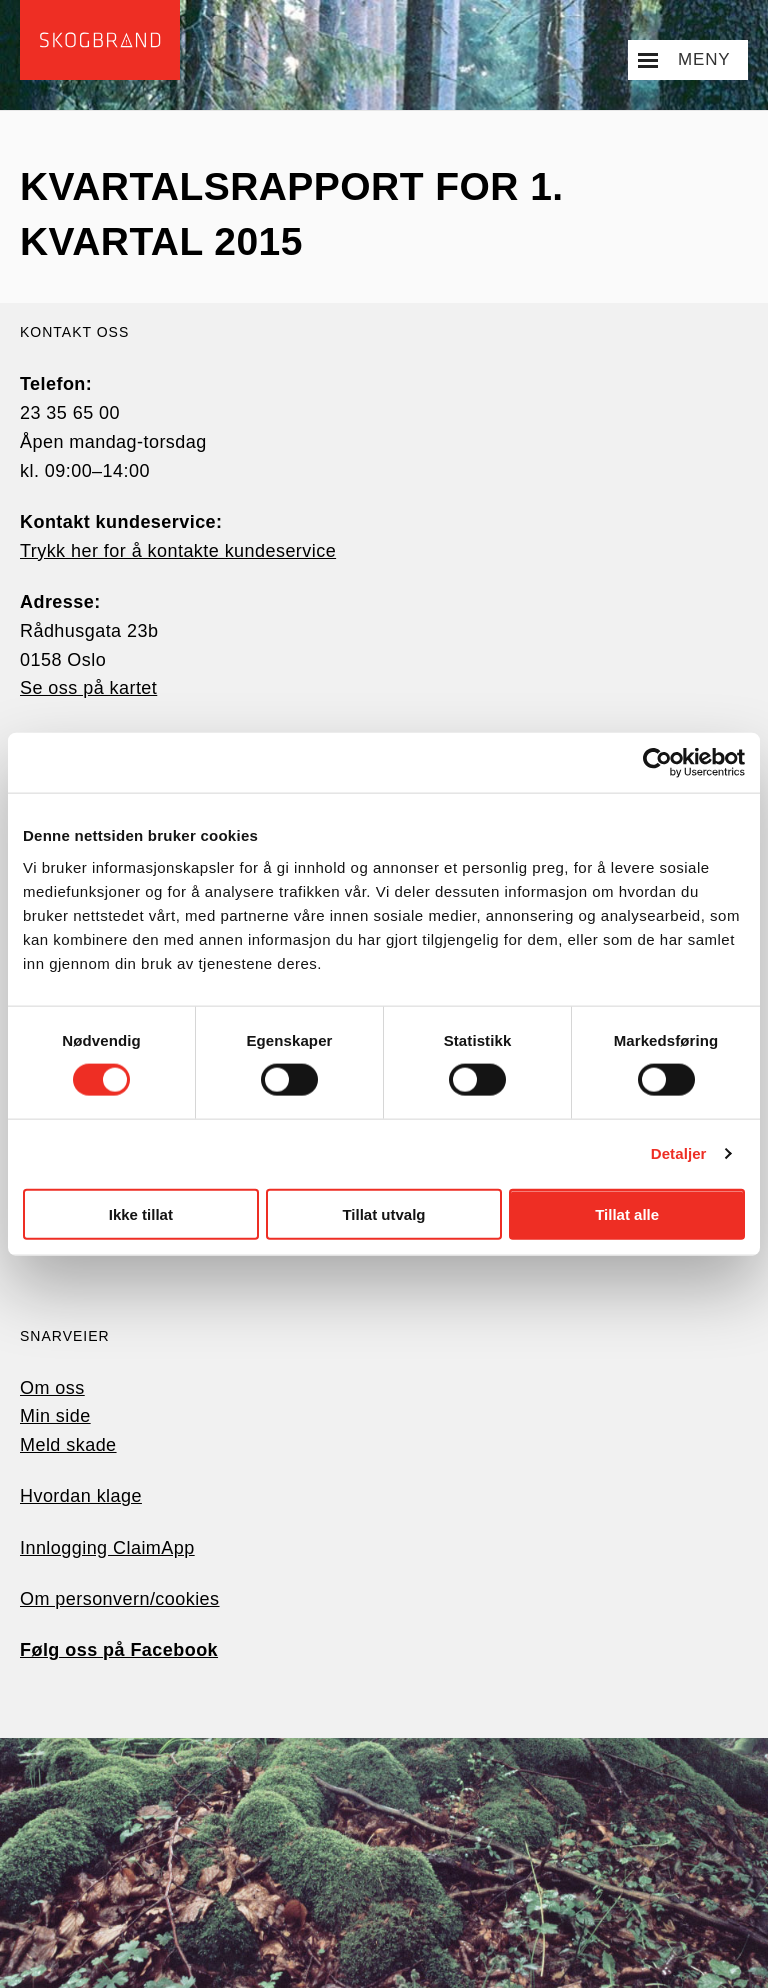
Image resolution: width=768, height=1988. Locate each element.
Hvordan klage (81, 1496)
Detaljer (679, 1153)
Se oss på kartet (88, 688)
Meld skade (68, 1445)
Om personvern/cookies (120, 1599)
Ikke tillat (141, 1213)
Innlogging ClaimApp (107, 1548)
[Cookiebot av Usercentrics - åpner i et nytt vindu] (657, 763)
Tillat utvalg (383, 1213)
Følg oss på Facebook (119, 1650)
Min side (55, 1416)
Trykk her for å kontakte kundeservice (178, 551)
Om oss (52, 1388)
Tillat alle (627, 1213)
